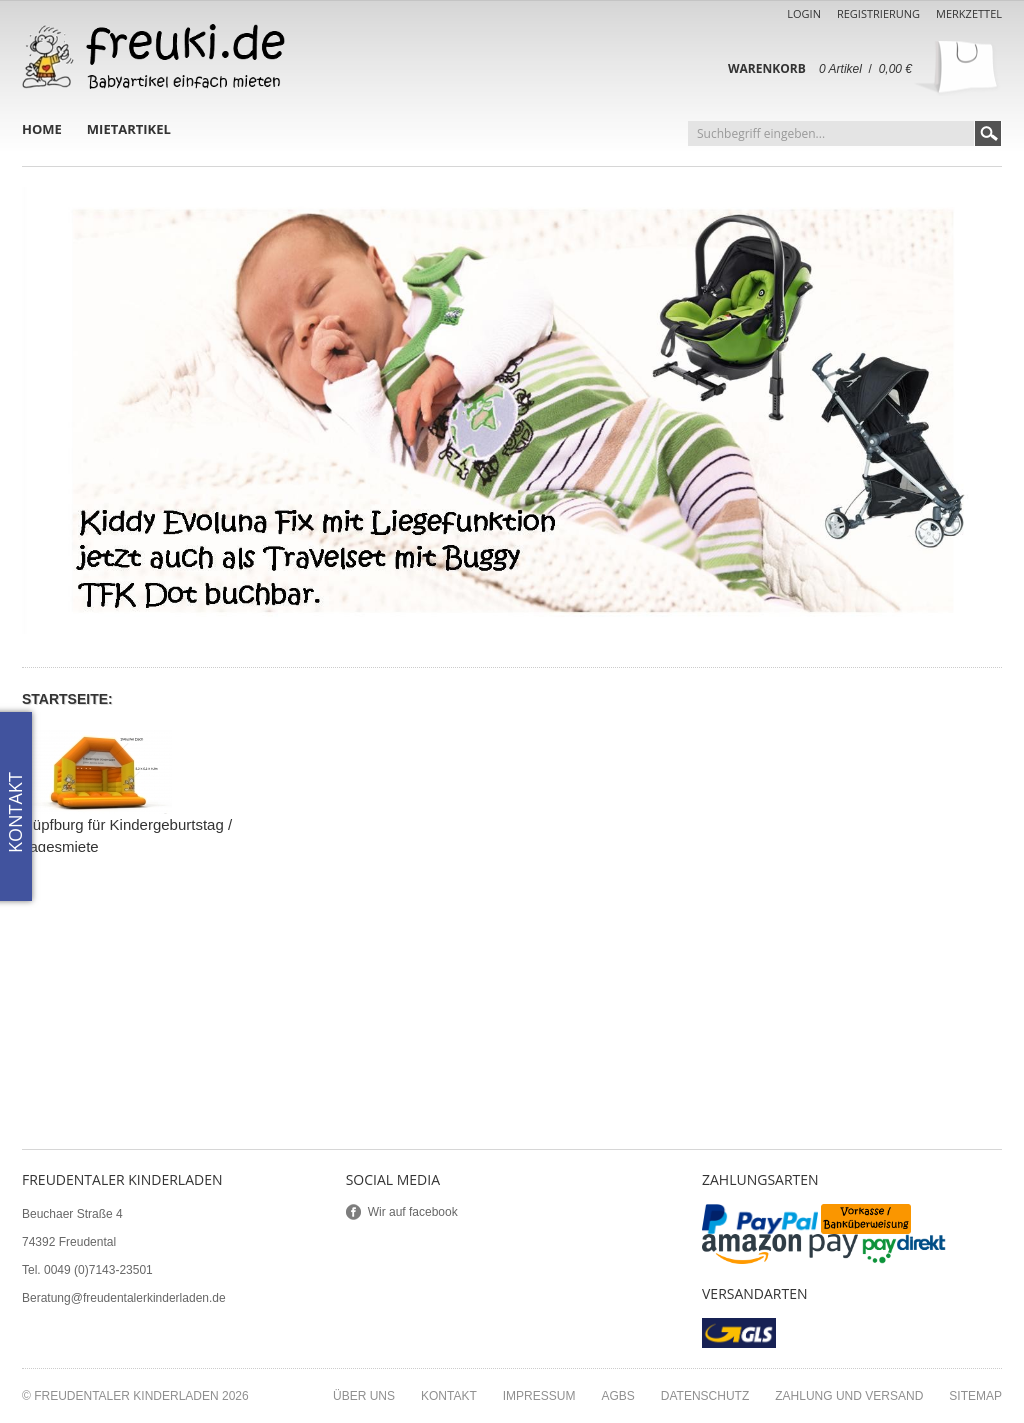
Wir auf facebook (413, 1212)
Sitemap (975, 1396)
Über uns (364, 1396)
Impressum (539, 1396)
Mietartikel (129, 129)
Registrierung (878, 13)
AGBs (617, 1396)
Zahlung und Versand (849, 1396)
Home (42, 129)
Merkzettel (969, 13)
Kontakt (449, 1396)
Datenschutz (705, 1396)
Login (804, 13)
